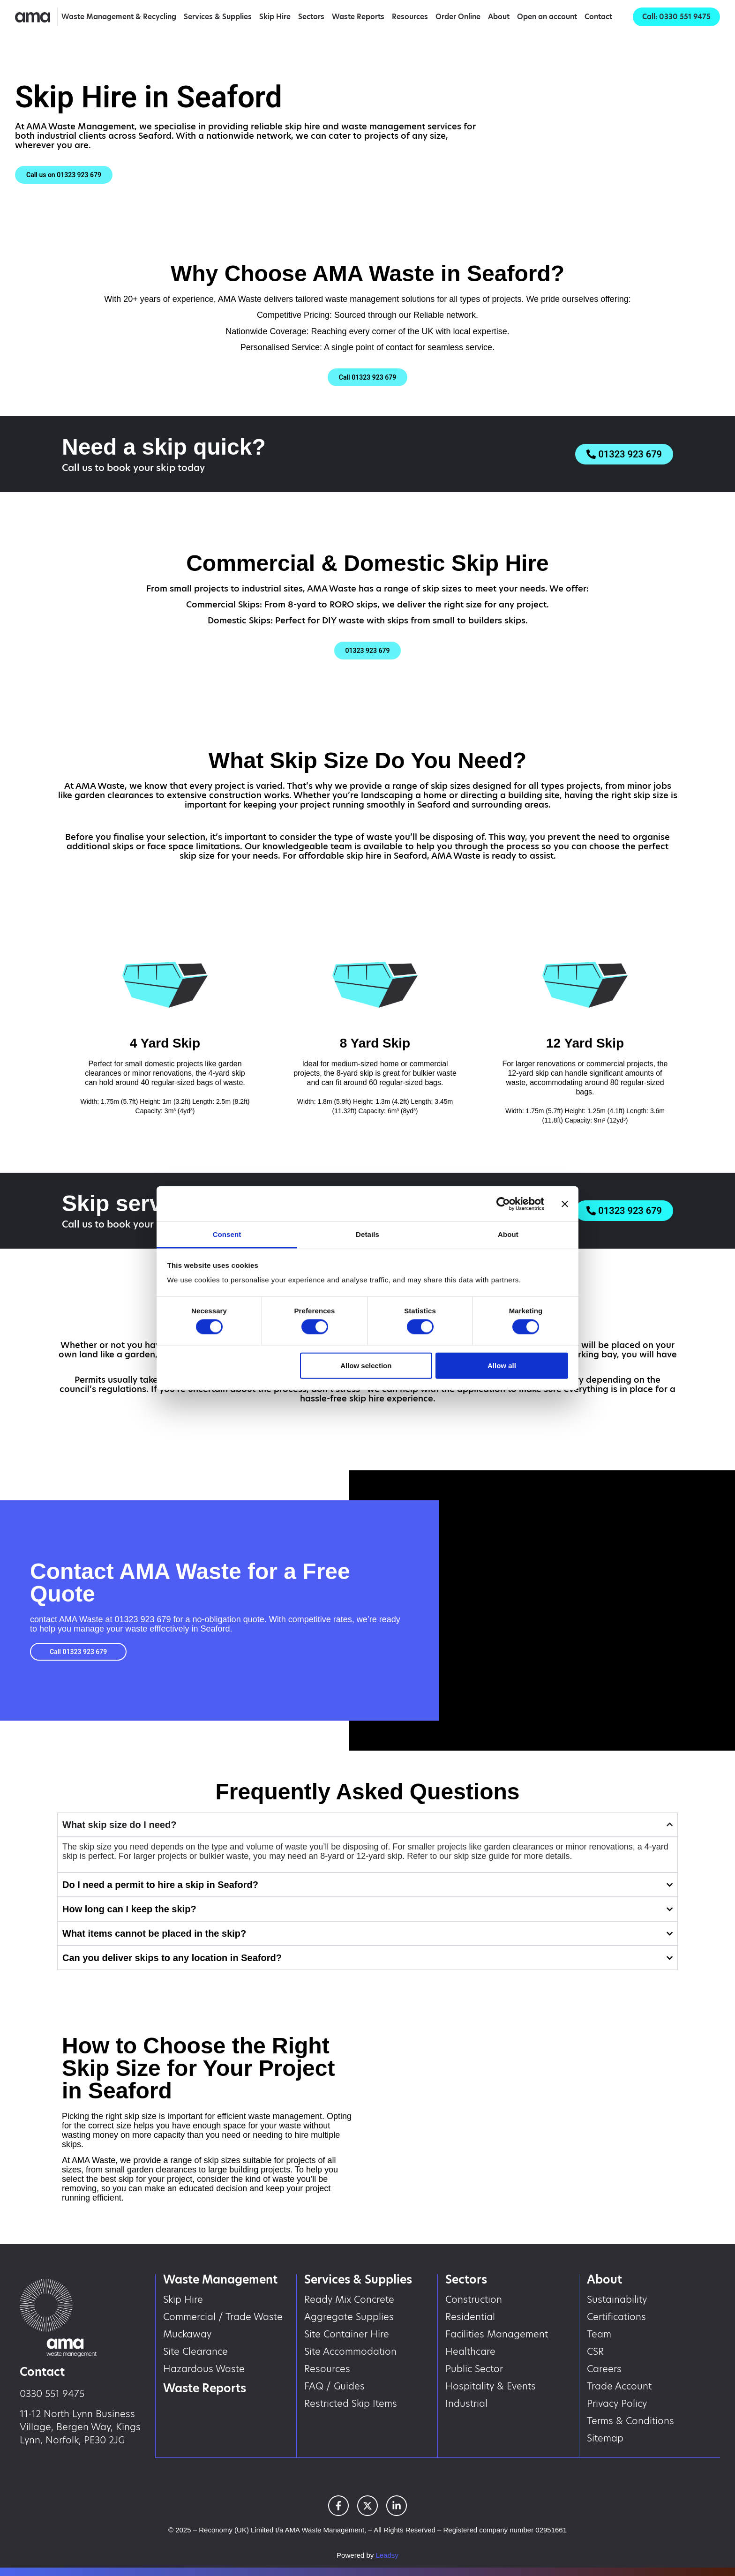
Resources (410, 17)
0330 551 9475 (52, 2393)
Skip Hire (275, 17)
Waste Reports (358, 17)
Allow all (502, 1365)
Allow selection (365, 1365)
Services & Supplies (218, 17)
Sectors (311, 17)
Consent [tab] (227, 1234)
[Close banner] (565, 1203)
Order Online (457, 17)
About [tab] (508, 1234)
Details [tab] (367, 1234)
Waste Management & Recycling (118, 17)
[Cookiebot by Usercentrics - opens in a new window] (503, 1204)
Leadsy (387, 2555)
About (499, 17)
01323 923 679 (142, 1619)
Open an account (547, 17)
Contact (598, 17)
